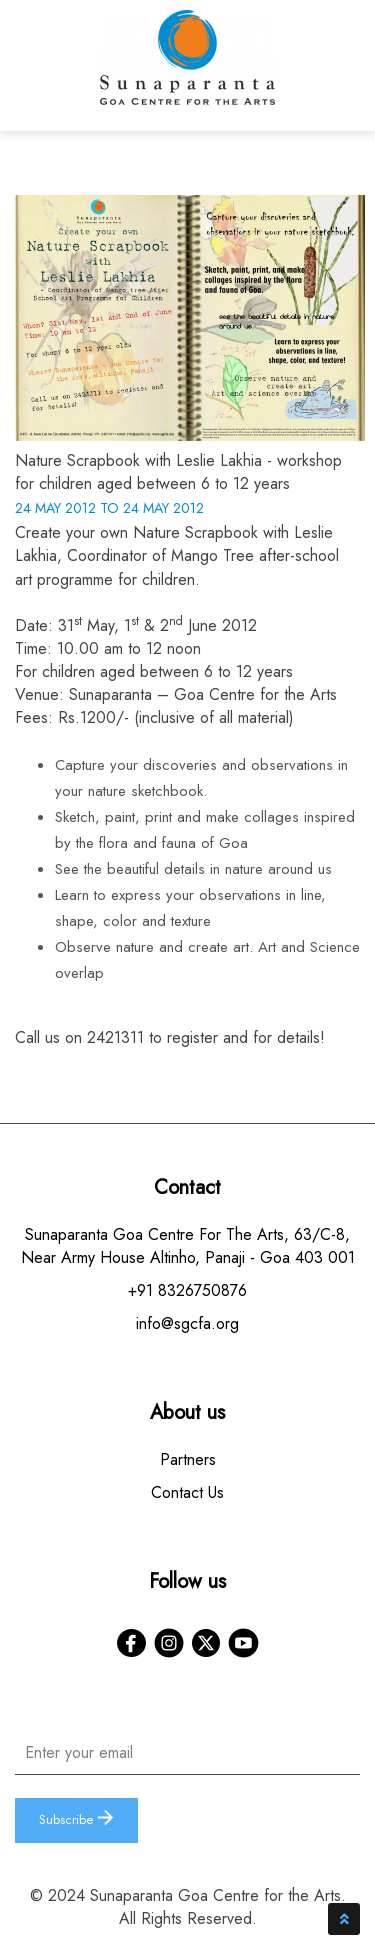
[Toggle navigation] (341, 70)
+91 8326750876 (187, 1290)
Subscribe (76, 1819)
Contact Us (187, 1492)
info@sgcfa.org (187, 1323)
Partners (188, 1459)
